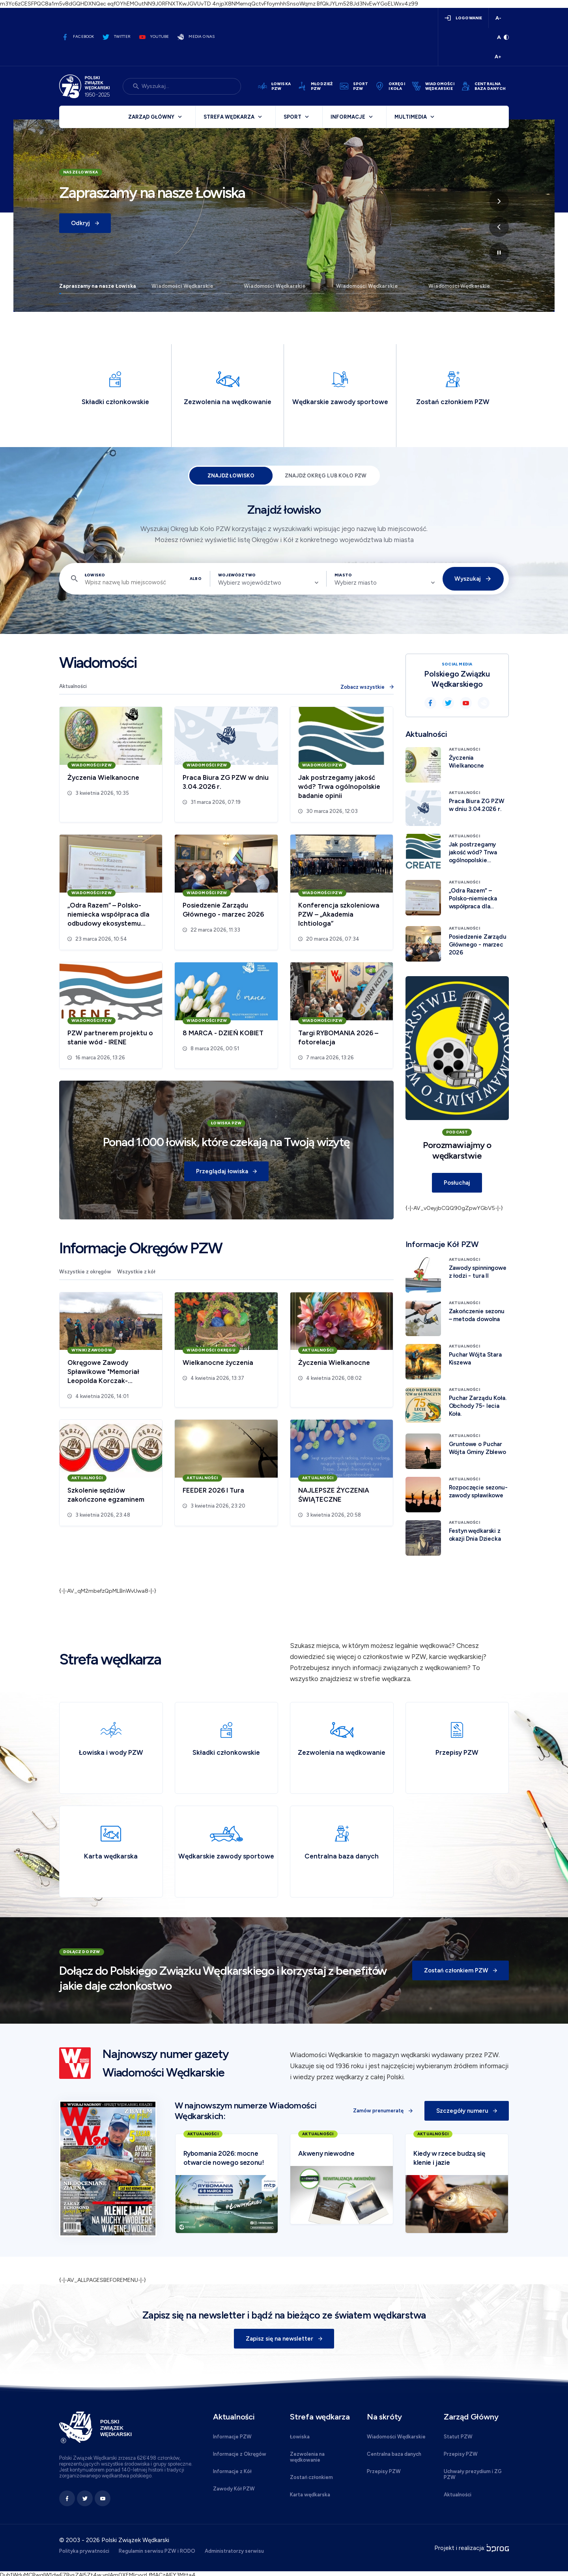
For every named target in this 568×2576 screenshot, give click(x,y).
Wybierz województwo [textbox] (249, 582)
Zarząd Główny (151, 117)
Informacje (348, 117)
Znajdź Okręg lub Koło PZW (325, 476)
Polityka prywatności (84, 2551)
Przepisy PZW (384, 2471)
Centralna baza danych (394, 2454)
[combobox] (268, 582)
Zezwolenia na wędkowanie (307, 2457)
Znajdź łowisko (230, 476)
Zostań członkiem (311, 2477)
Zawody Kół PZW (234, 2489)
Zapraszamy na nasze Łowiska (97, 286)
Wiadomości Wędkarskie (182, 286)
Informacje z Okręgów (239, 2454)
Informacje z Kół (232, 2471)
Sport (292, 117)
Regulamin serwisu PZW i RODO (157, 2551)
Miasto (343, 575)
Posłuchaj (457, 1182)
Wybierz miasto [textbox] (355, 582)
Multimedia (410, 117)
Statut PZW (458, 2437)
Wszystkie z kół (136, 1272)
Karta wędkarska (310, 2495)
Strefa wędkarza (229, 117)
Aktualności (73, 686)
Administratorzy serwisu (234, 2551)
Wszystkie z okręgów (85, 1272)
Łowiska (300, 2437)
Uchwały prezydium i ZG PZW (473, 2474)
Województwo (237, 575)
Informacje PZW (232, 2437)
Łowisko (95, 575)
